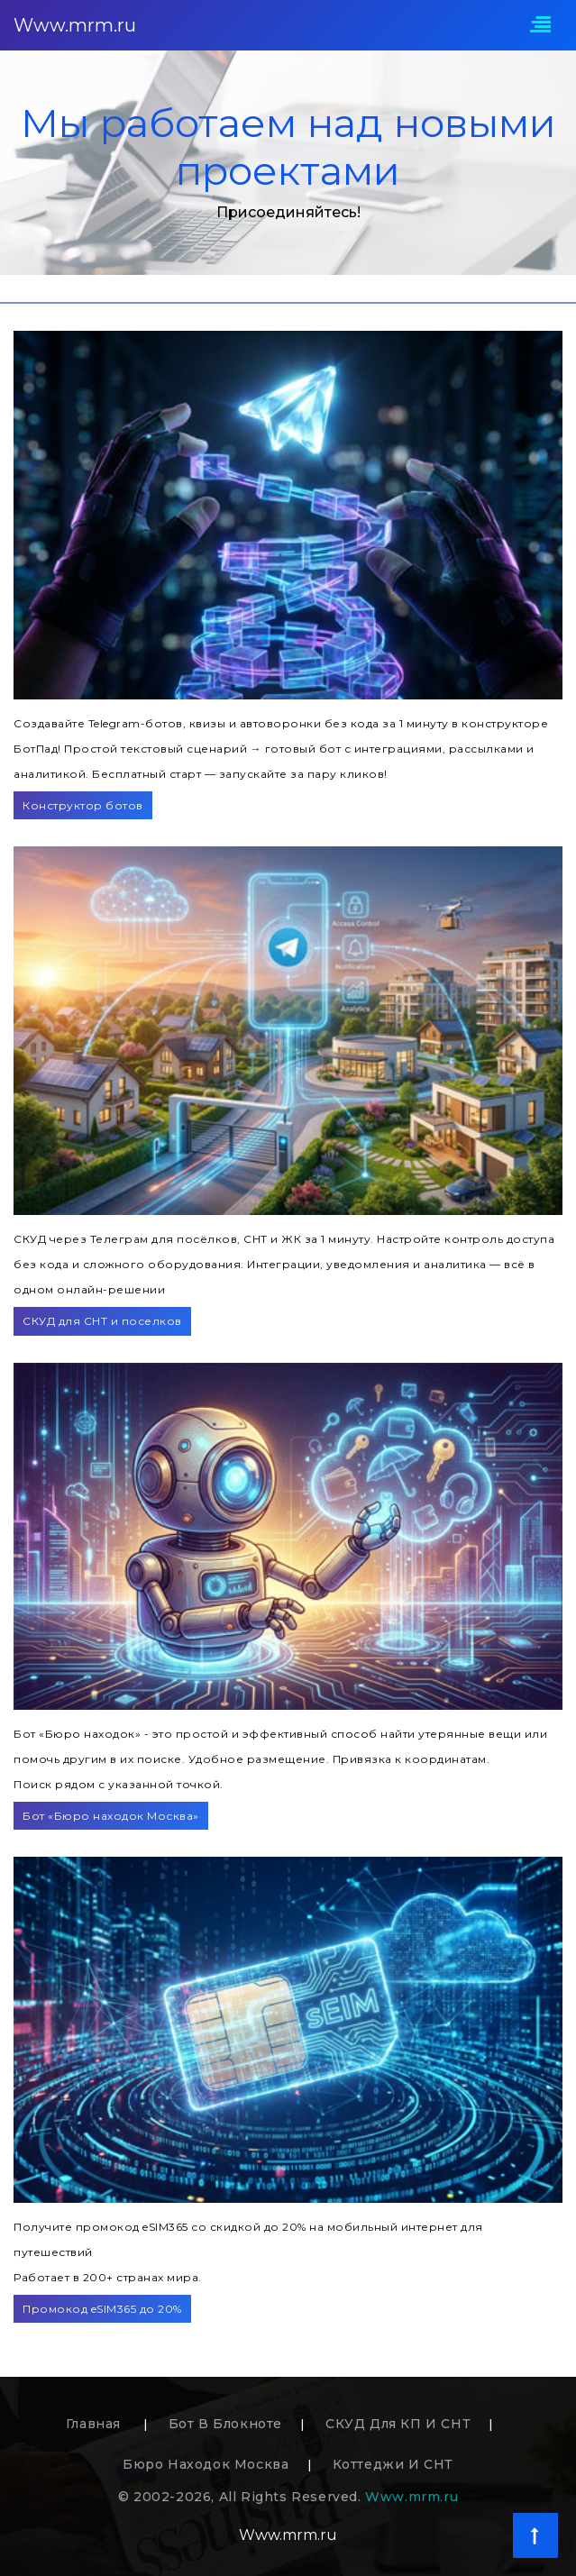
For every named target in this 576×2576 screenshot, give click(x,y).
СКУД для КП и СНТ (398, 2424)
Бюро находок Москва (205, 2464)
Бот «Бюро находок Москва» (111, 1815)
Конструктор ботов (83, 805)
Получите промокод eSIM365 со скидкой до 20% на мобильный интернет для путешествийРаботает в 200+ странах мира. (248, 2252)
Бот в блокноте (225, 2424)
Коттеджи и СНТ (393, 2464)
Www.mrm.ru (75, 25)
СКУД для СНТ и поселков (102, 1321)
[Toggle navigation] (540, 26)
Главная (95, 2424)
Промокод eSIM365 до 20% (102, 2309)
